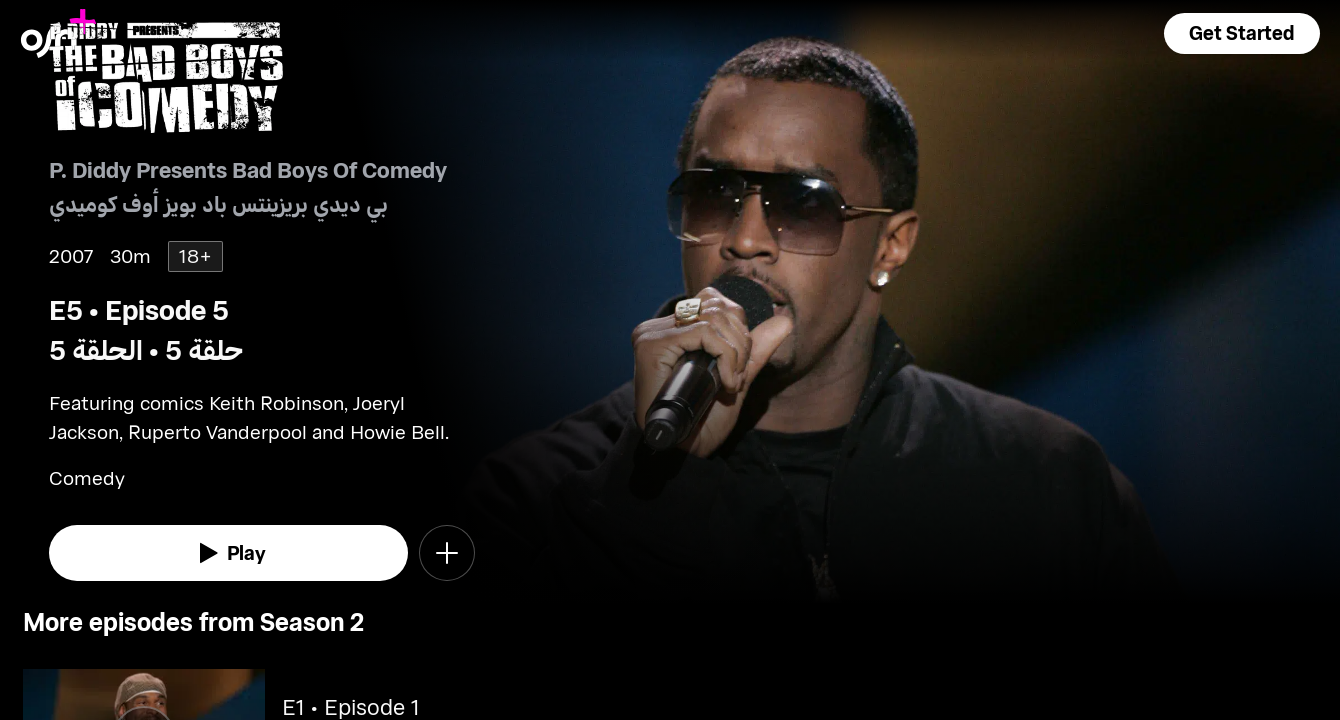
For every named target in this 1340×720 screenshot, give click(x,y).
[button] (1242, 33)
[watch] (228, 553)
